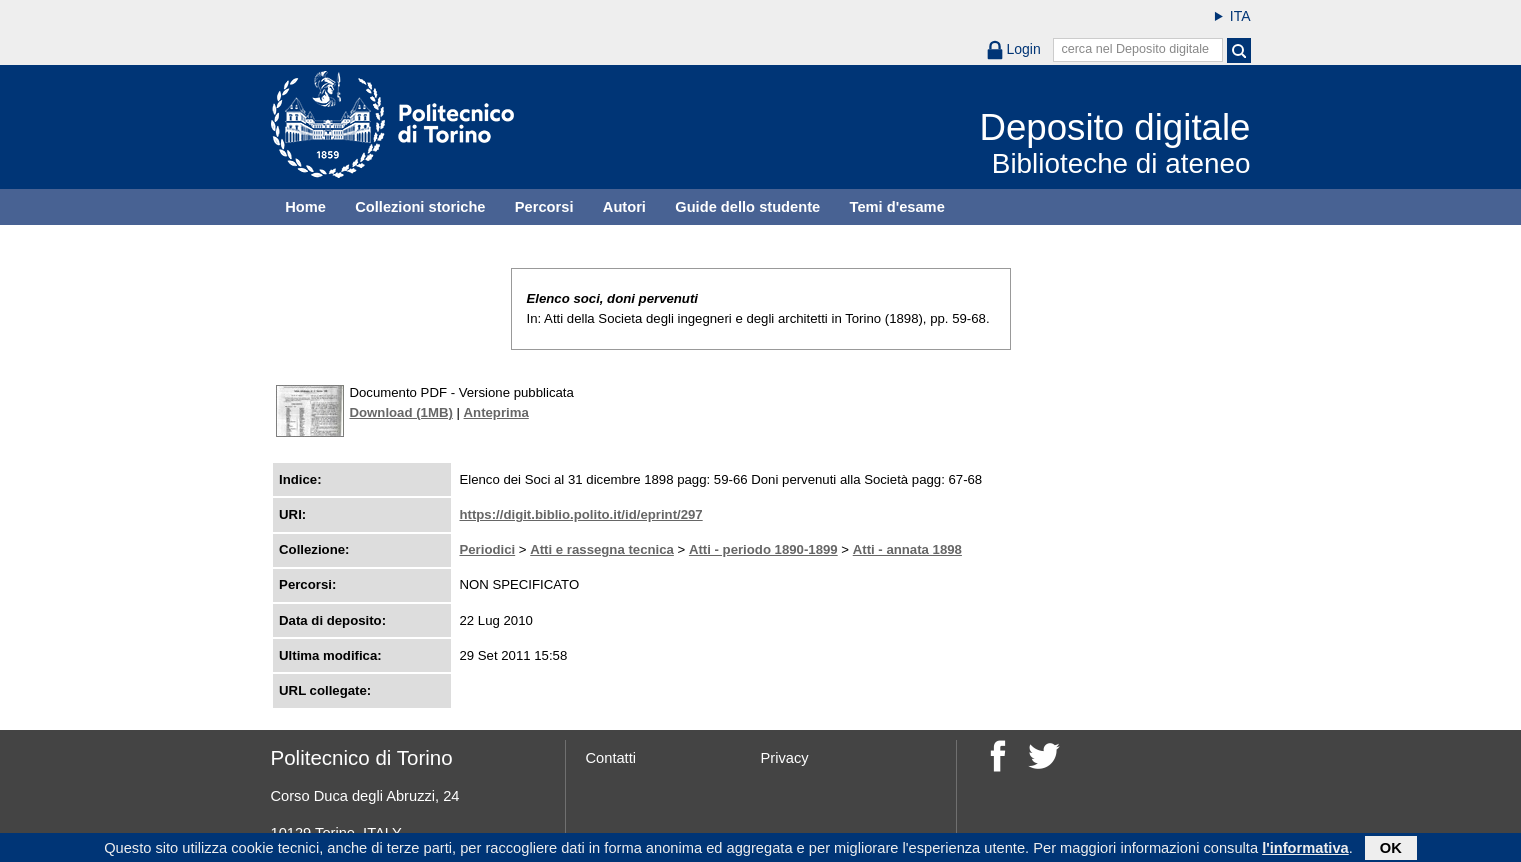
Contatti (611, 758)
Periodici (487, 549)
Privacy (785, 758)
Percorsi (544, 207)
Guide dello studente (747, 207)
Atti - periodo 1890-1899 (763, 549)
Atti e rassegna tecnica (602, 549)
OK (1391, 850)
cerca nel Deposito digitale (1135, 49)
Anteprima (496, 412)
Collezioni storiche (420, 207)
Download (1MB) (401, 412)
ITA (1240, 16)
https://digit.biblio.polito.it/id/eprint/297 (580, 514)
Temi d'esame (897, 207)
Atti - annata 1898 (907, 549)
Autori (624, 207)
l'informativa (1305, 850)
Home (305, 207)
